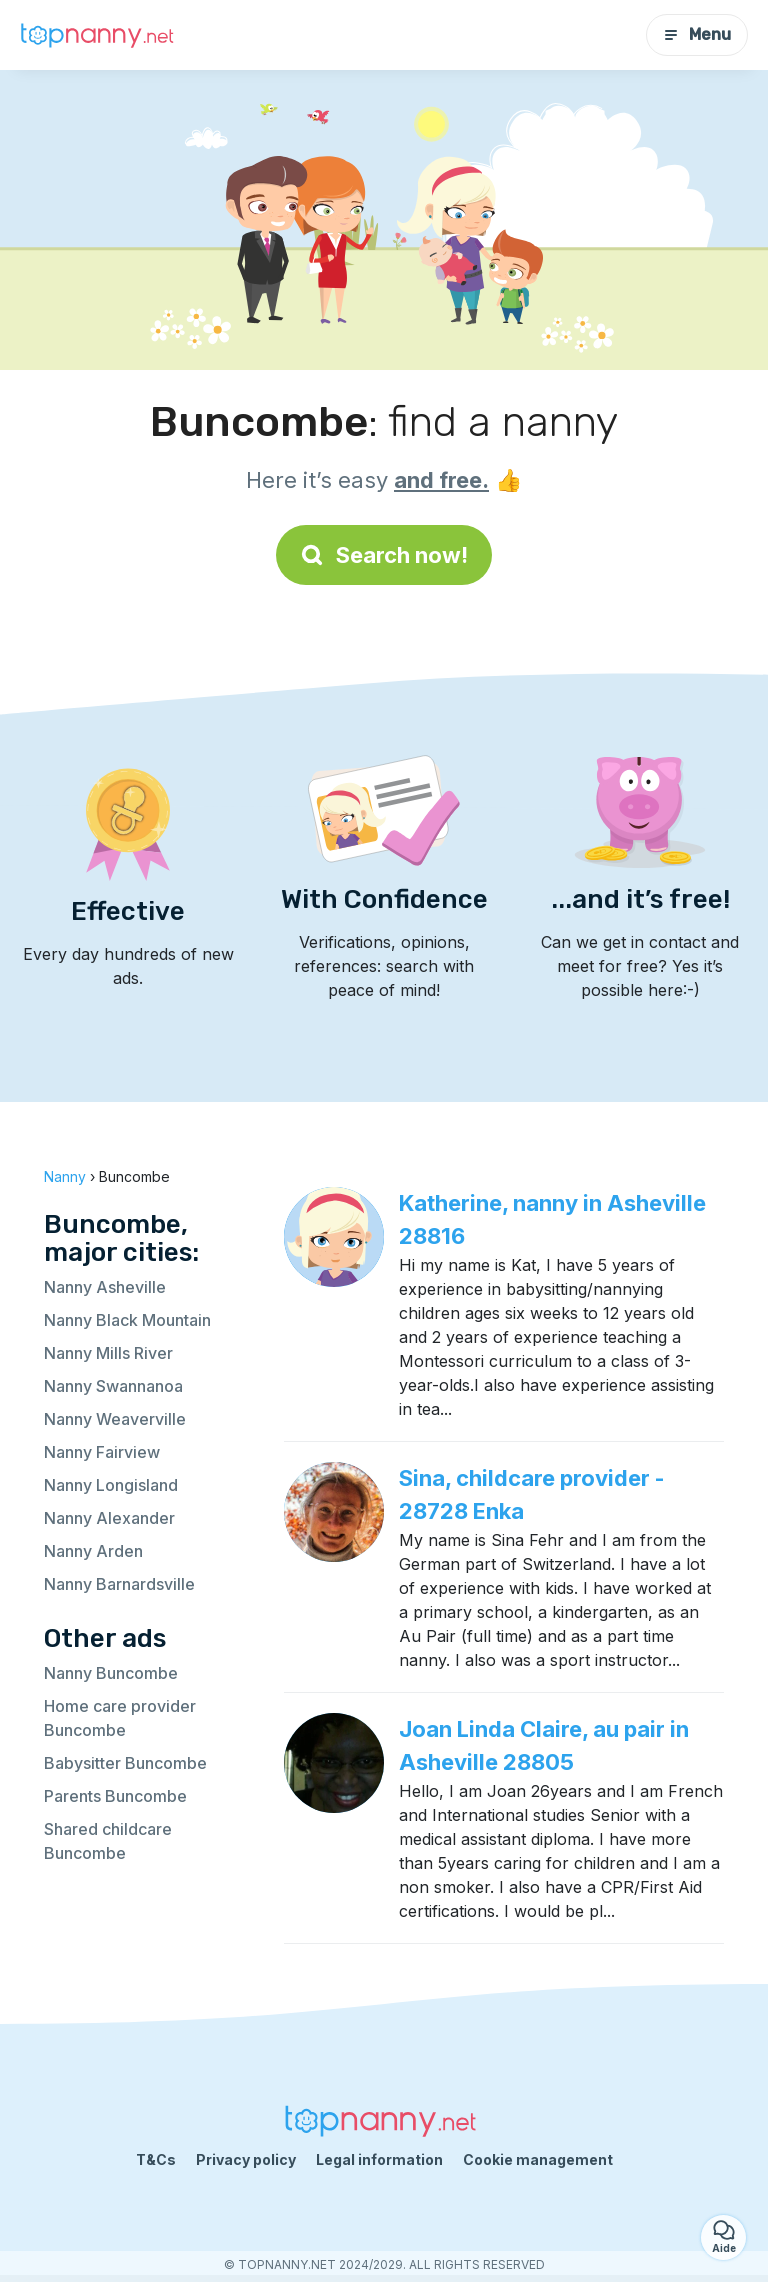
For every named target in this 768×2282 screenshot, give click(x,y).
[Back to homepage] (100, 35)
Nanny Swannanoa (113, 1386)
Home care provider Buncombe (120, 1718)
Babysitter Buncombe (125, 1763)
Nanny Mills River (108, 1353)
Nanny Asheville (105, 1287)
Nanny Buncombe (111, 1673)
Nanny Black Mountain (127, 1320)
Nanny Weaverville (115, 1419)
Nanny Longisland (111, 1485)
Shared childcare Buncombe (108, 1841)
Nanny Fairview (102, 1452)
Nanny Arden (93, 1551)
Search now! (384, 555)
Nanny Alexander (109, 1518)
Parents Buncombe (115, 1796)
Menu (697, 34)
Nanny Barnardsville (119, 1584)
